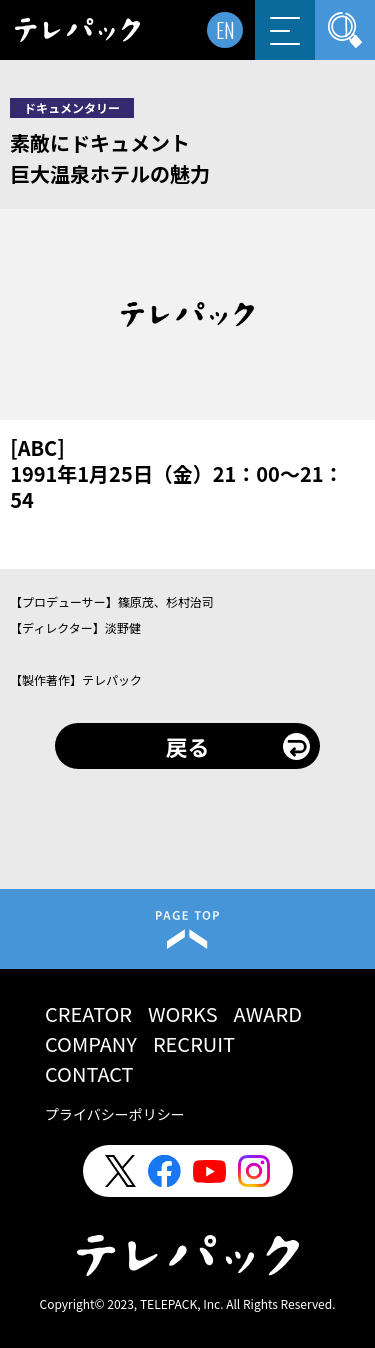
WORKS (183, 1013)
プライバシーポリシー (115, 1114)
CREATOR (88, 1013)
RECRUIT (194, 1043)
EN (225, 30)
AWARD (268, 1013)
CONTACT (89, 1073)
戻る (187, 746)
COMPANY (91, 1043)
